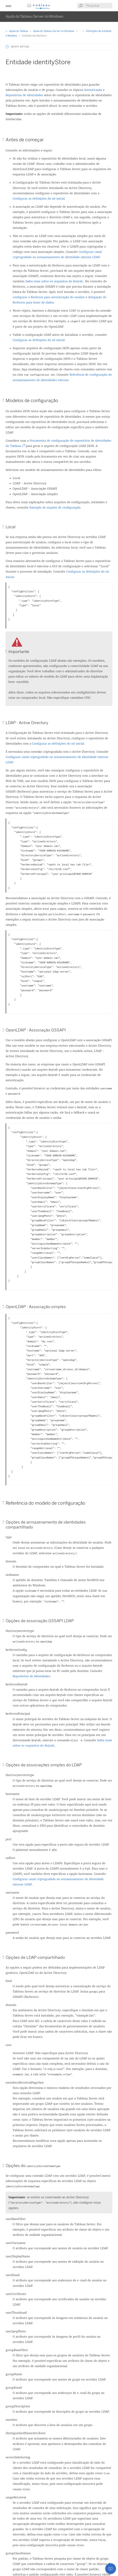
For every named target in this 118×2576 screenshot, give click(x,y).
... (80, 31)
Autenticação (93, 90)
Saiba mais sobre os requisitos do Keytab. (54, 281)
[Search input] (99, 5)
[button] (8, 5)
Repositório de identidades (24, 95)
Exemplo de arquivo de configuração (54, 507)
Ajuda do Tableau (17, 31)
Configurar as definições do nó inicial (39, 198)
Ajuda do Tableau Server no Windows (54, 31)
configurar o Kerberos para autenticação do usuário (49, 297)
